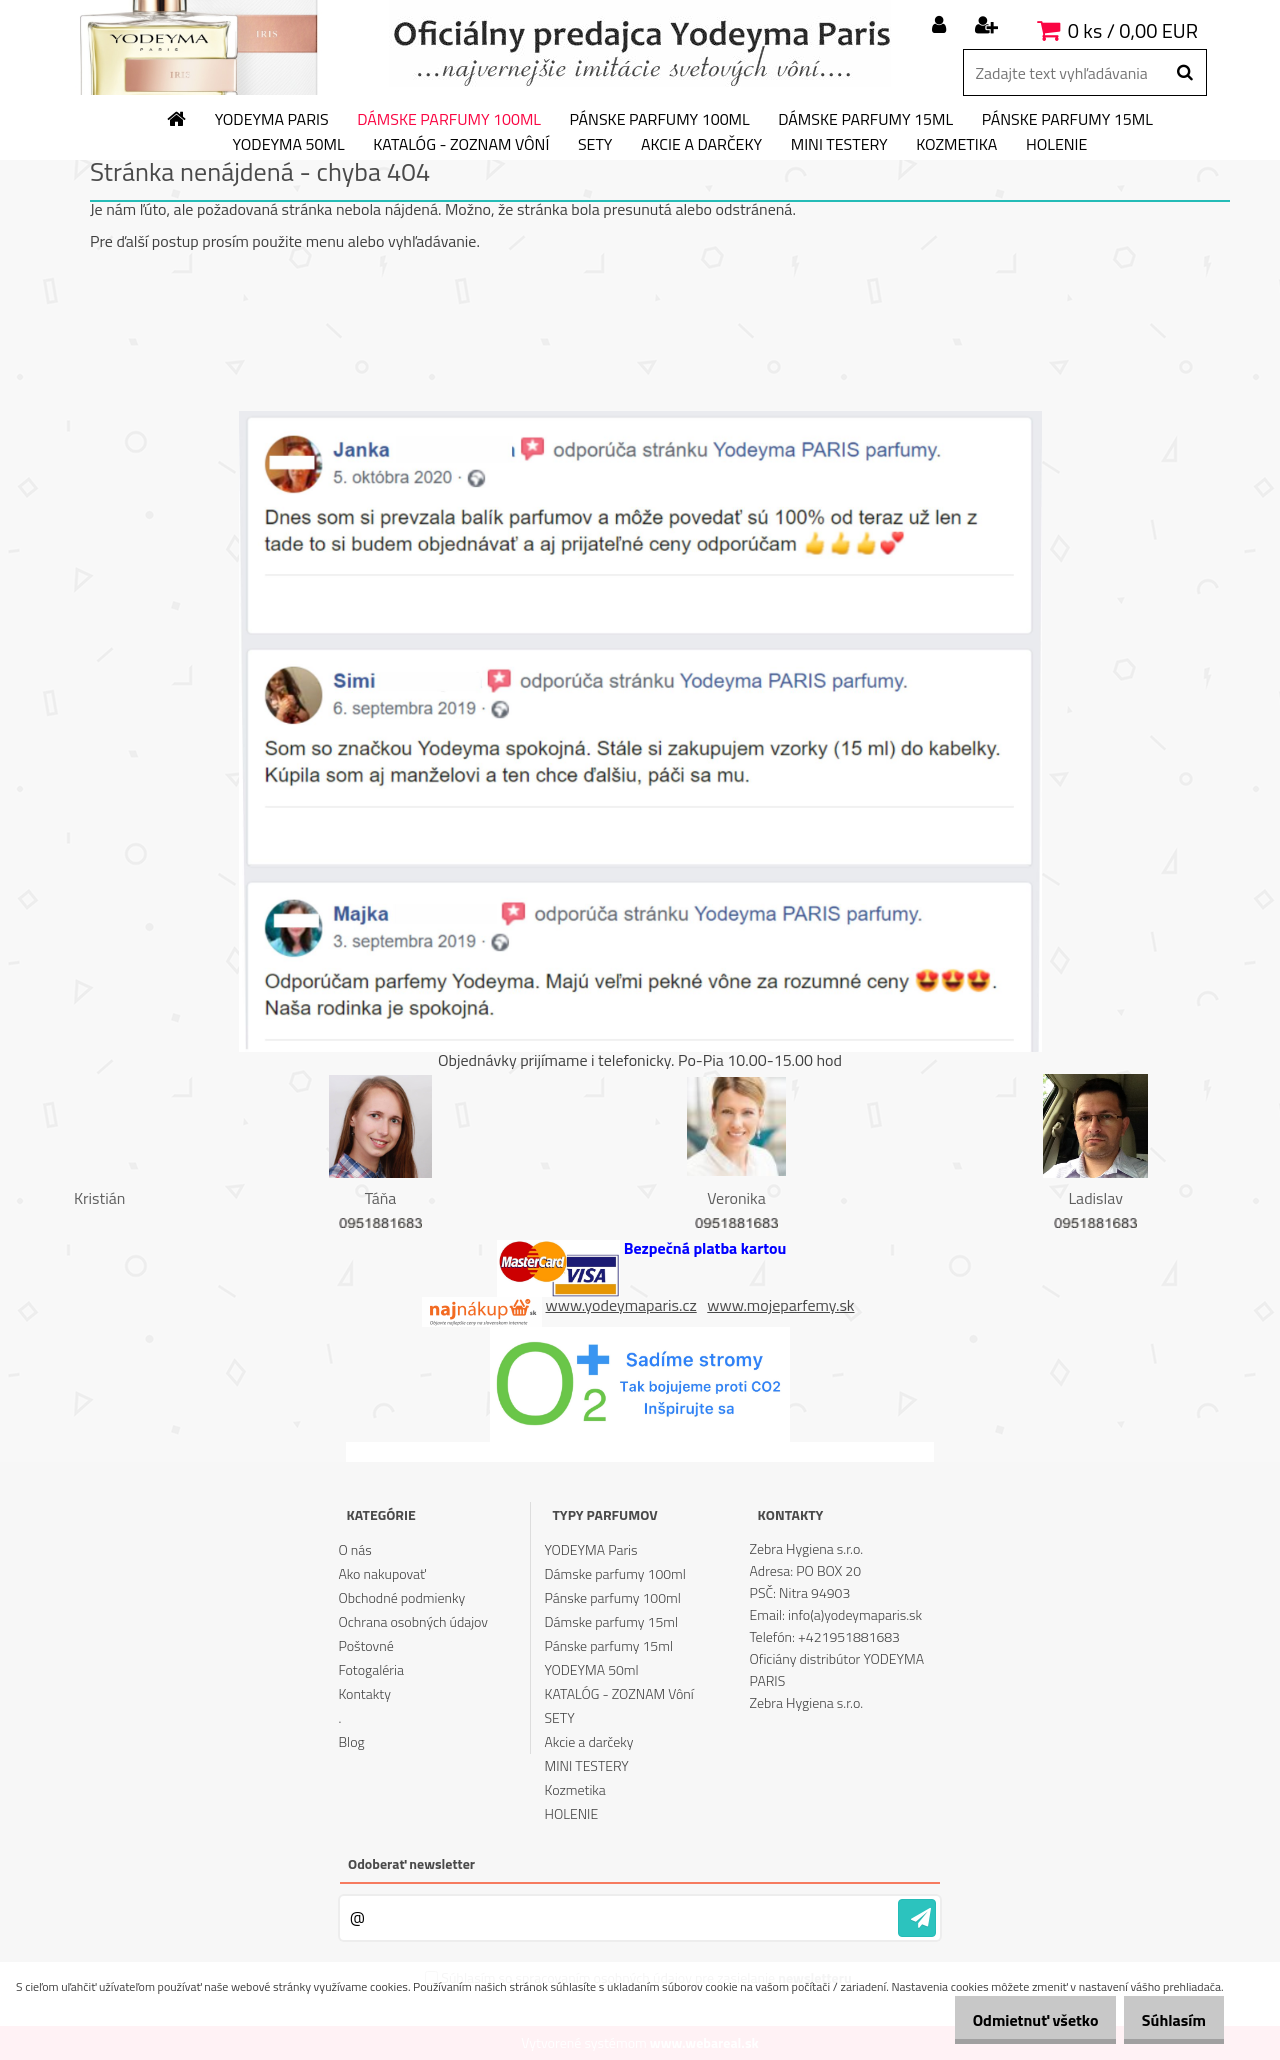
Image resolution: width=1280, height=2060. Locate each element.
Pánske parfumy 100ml (660, 120)
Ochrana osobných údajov (413, 1621)
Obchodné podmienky (401, 1597)
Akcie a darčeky (701, 145)
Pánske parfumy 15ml (1067, 120)
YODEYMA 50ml (289, 145)
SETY (595, 145)
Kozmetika (956, 145)
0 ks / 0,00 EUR (1133, 30)
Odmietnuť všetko (1014, 2020)
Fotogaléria (371, 1669)
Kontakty (364, 1693)
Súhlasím (1167, 2020)
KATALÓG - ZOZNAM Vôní (461, 145)
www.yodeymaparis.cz (621, 1305)
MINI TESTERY (839, 145)
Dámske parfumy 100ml (449, 120)
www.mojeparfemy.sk (780, 1305)
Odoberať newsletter (411, 1863)
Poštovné (365, 1645)
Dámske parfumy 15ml (865, 120)
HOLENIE (1056, 145)
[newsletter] (917, 1918)
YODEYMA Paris (272, 120)
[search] (1184, 73)
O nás (354, 1549)
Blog (351, 1741)
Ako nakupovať (382, 1573)
